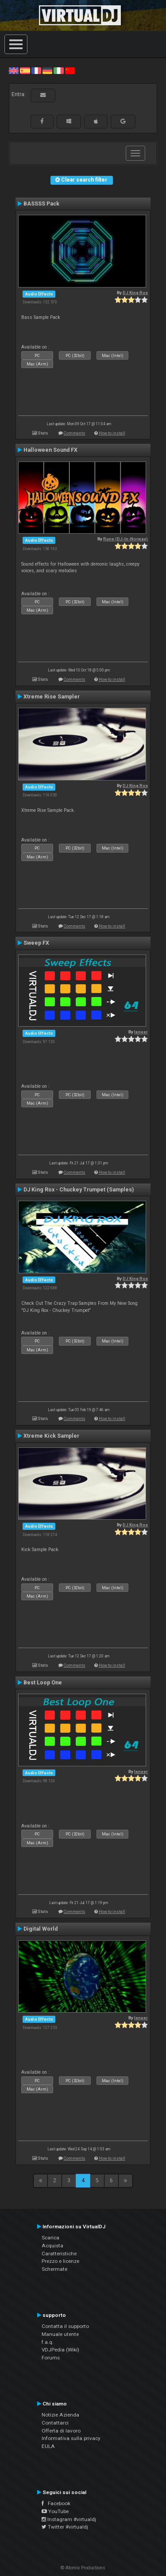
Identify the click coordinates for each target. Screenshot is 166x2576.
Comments (74, 433)
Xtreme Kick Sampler (51, 1436)
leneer (141, 1031)
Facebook (56, 2503)
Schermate (54, 2269)
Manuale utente (60, 2334)
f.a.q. (48, 2342)
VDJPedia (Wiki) (60, 2350)
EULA (48, 2446)
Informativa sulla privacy (71, 2438)
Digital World (40, 1929)
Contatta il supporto (65, 2326)
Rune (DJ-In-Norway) (125, 538)
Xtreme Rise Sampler (51, 697)
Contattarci (55, 2423)
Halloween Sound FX (50, 450)
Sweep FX (36, 943)
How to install (112, 433)
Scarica (50, 2238)
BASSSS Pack (41, 204)
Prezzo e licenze (60, 2261)
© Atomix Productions (83, 2568)
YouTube (55, 2511)
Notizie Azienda (60, 2415)
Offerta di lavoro (61, 2431)
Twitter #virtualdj (65, 2527)
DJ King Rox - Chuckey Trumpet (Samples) (78, 1190)
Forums (51, 2358)
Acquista (52, 2245)
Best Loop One (42, 1683)
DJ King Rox (135, 292)
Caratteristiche (59, 2253)
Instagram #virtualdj (69, 2519)
